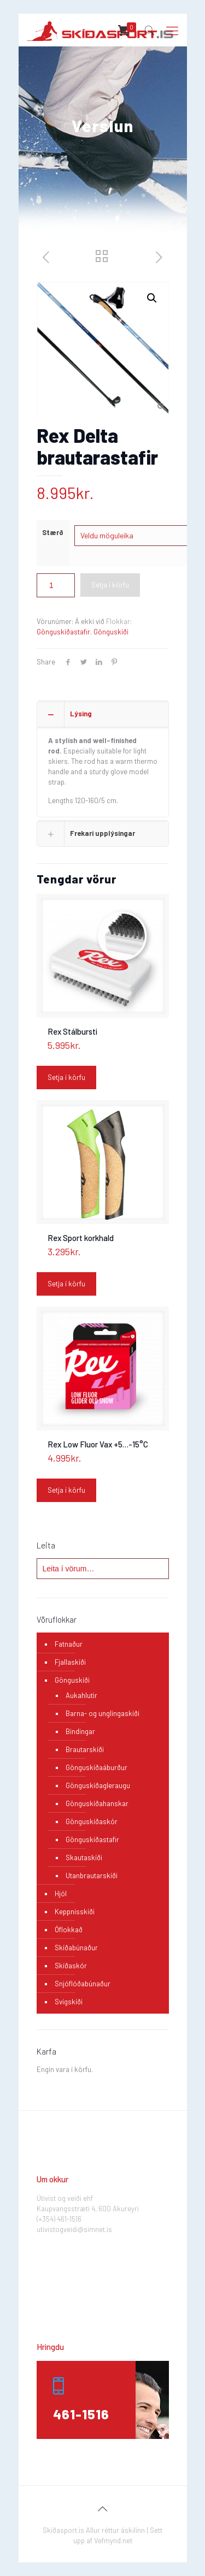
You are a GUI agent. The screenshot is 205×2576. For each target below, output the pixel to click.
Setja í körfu (110, 584)
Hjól (61, 1893)
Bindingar (80, 1731)
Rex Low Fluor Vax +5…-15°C (98, 1444)
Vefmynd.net (113, 2540)
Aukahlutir (81, 1695)
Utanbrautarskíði (92, 1875)
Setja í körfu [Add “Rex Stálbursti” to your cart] (66, 1077)
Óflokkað (69, 1929)
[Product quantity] (56, 585)
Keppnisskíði (75, 1911)
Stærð (52, 532)
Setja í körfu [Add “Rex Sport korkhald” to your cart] (66, 1283)
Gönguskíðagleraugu (98, 1785)
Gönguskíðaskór (92, 1821)
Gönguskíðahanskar (97, 1803)
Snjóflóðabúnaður (82, 1983)
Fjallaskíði (70, 1662)
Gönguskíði (110, 631)
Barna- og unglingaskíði (102, 1713)
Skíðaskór (71, 1965)
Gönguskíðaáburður (96, 1767)
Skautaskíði (84, 1857)
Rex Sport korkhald (81, 1238)
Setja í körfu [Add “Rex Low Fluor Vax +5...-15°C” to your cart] (66, 1490)
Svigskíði (69, 2001)
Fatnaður (69, 1644)
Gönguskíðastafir (63, 631)
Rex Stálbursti (72, 1031)
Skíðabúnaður (76, 1947)
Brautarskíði (85, 1749)
